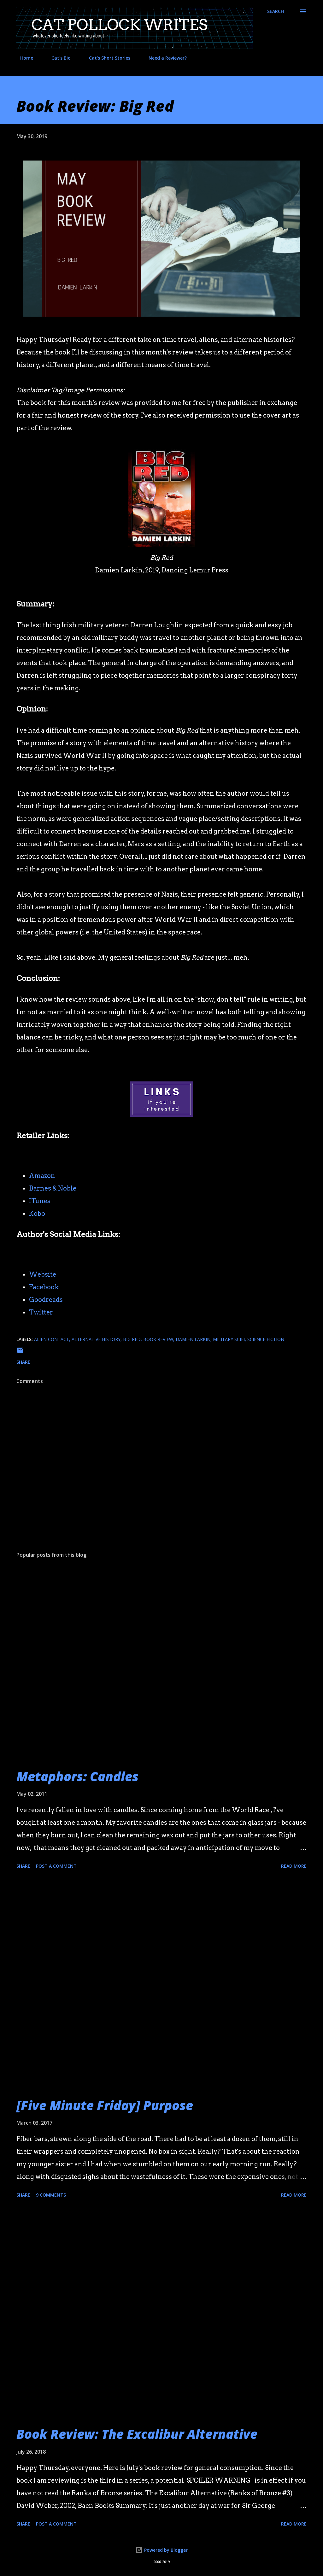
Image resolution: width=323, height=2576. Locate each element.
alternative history (96, 1339)
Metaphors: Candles (77, 1776)
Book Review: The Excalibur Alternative (136, 2434)
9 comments (51, 2195)
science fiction (265, 1339)
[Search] (275, 11)
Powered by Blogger (161, 2550)
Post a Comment (56, 1866)
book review (158, 1339)
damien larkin (193, 1339)
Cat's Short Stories (105, 58)
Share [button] (23, 1362)
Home (22, 58)
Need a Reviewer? (164, 58)
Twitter (41, 1312)
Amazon (42, 1176)
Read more (294, 1866)
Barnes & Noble (52, 1188)
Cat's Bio (57, 58)
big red (132, 1339)
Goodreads (46, 1299)
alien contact (51, 1339)
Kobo (37, 1213)
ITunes (39, 1201)
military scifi (229, 1339)
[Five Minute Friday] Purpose (104, 2105)
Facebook (44, 1287)
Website (42, 1274)
